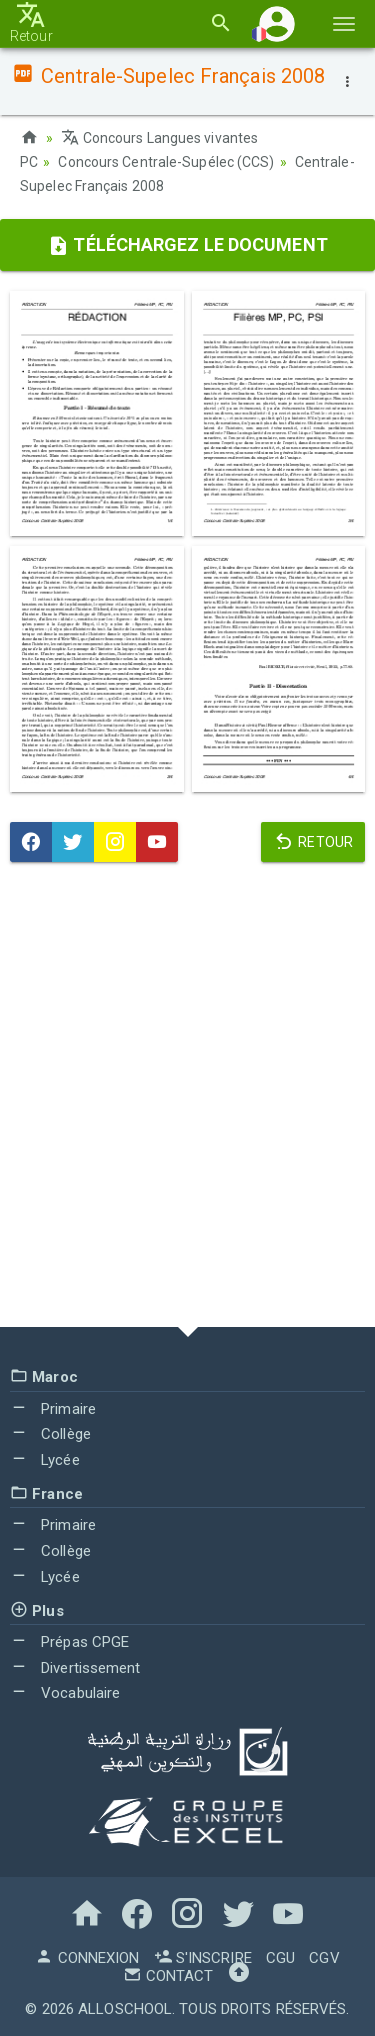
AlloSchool (125, 2009)
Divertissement (75, 1668)
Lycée (45, 1460)
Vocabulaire (65, 1693)
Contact (168, 1976)
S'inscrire (203, 1958)
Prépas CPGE (69, 1642)
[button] (277, 23)
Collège (50, 1434)
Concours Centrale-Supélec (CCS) (166, 162)
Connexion (87, 1958)
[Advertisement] (187, 1099)
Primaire (53, 1409)
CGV (324, 1958)
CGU (280, 1958)
